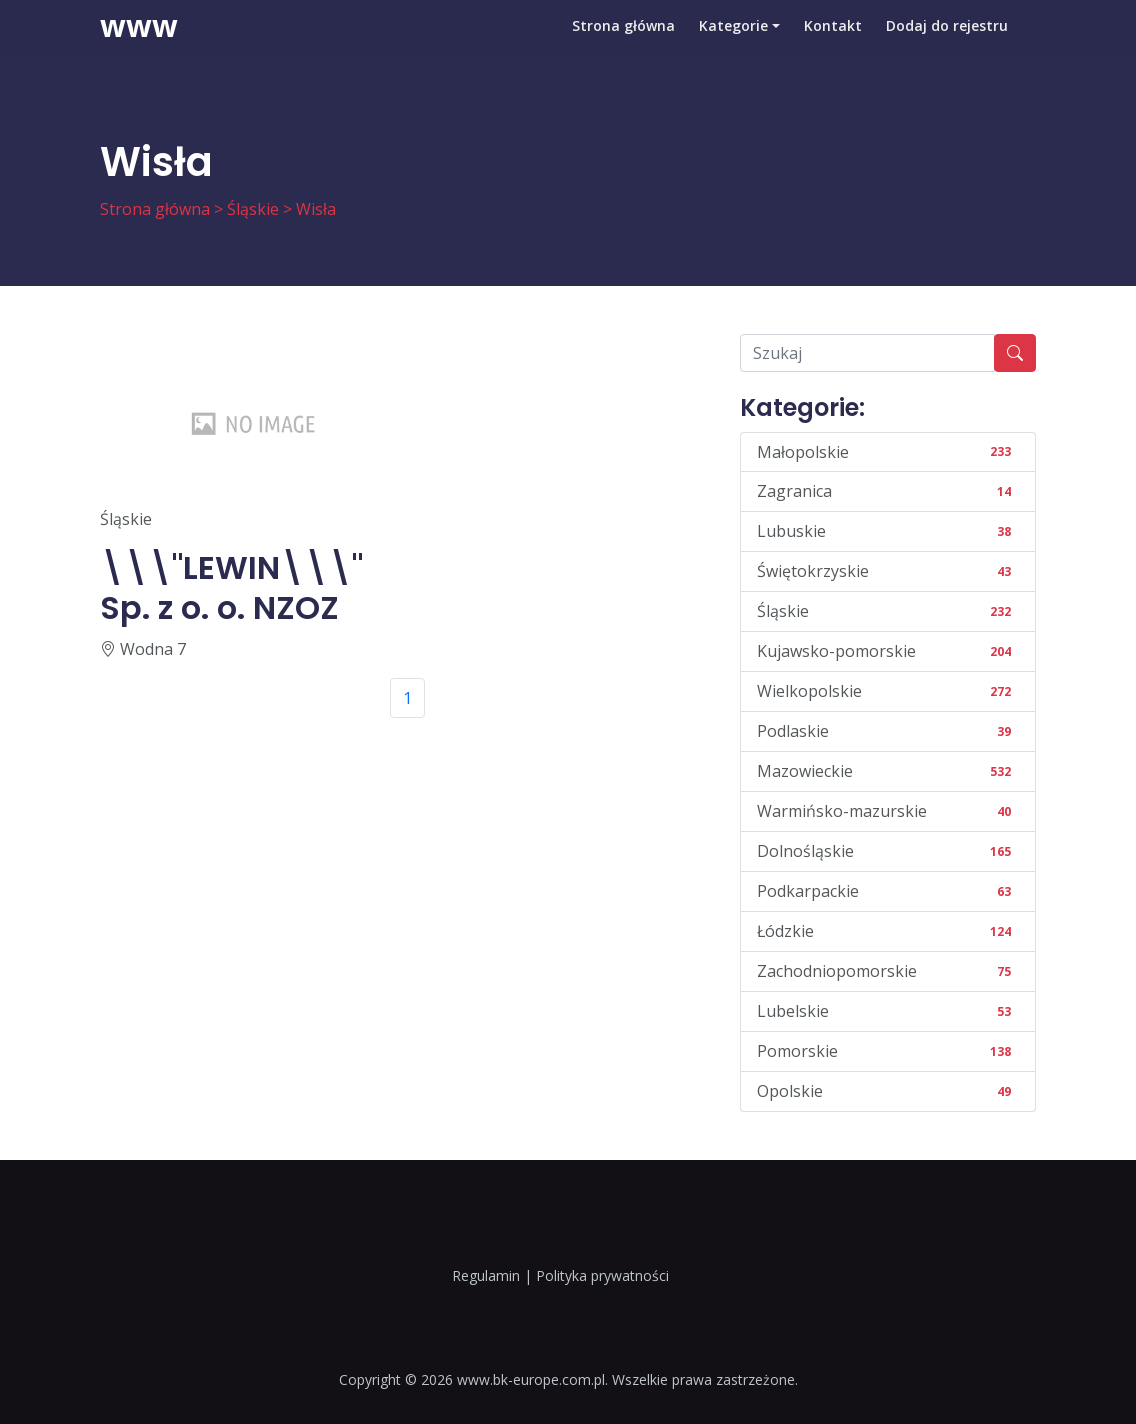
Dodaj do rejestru (947, 44)
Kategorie (733, 44)
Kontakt (833, 44)
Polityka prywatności (602, 1275)
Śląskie (253, 209)
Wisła (316, 209)
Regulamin (486, 1275)
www (139, 45)
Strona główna (623, 44)
